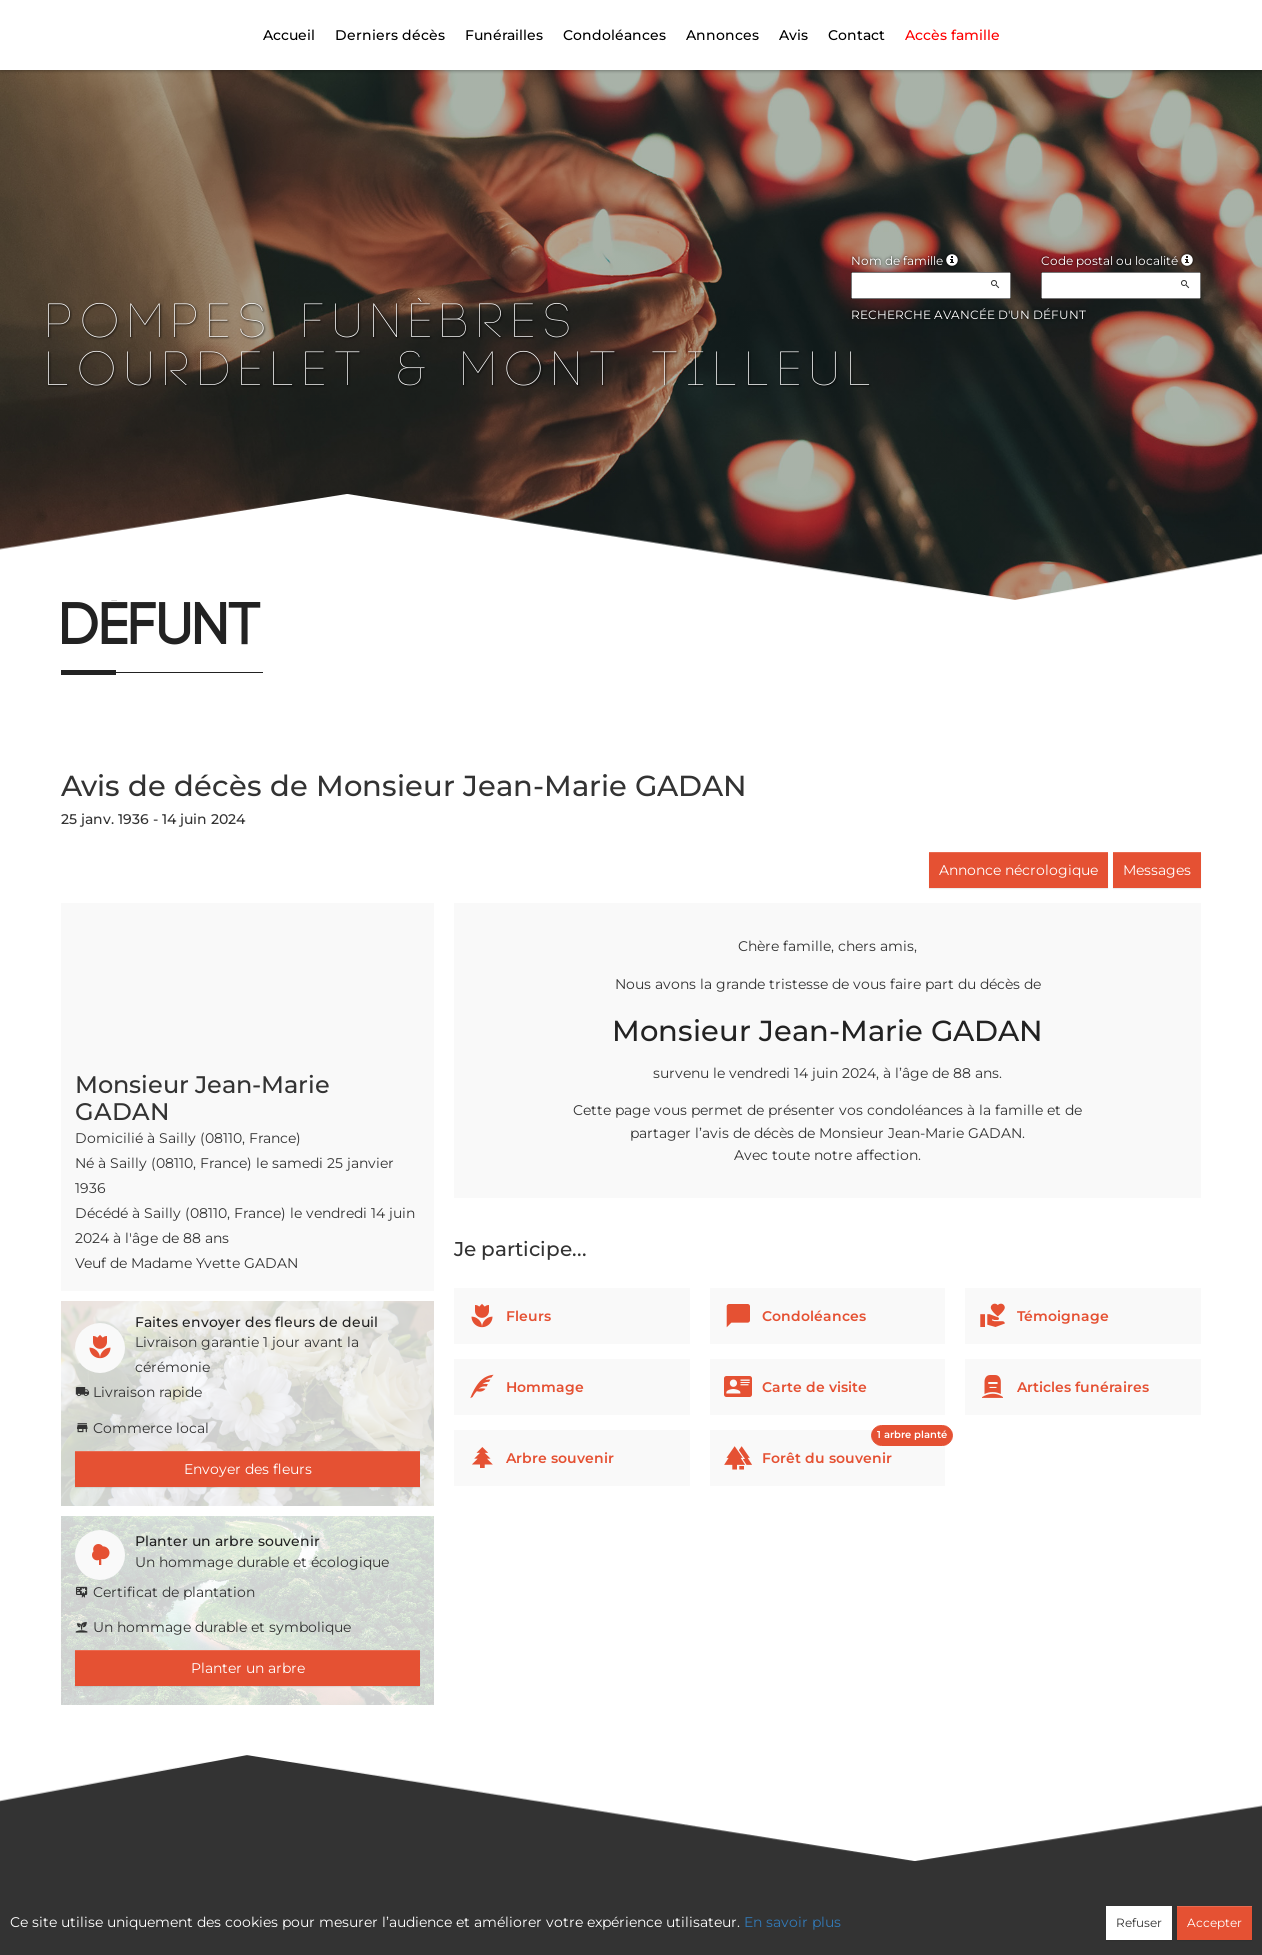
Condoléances (614, 35)
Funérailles (504, 35)
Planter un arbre (248, 1668)
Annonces (722, 35)
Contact (856, 35)
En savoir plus (792, 1922)
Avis (793, 35)
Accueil (289, 35)
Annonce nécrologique (1018, 870)
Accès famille (952, 35)
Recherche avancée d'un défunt (968, 314)
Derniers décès (390, 35)
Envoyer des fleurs (248, 1469)
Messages (1157, 870)
